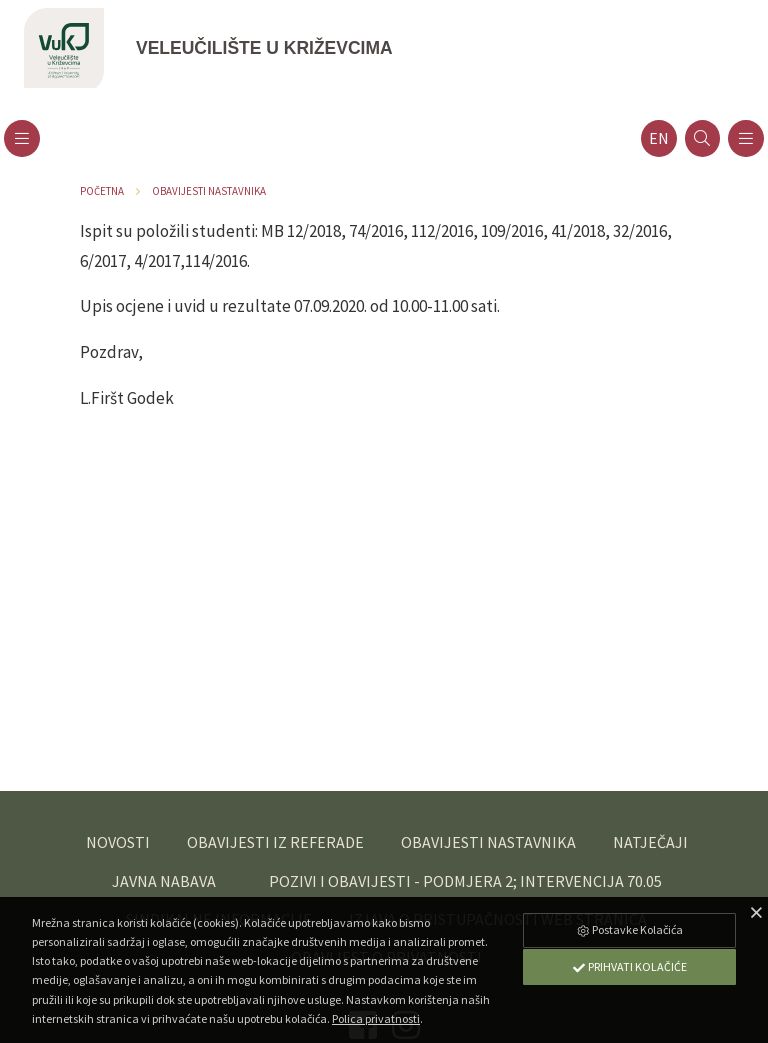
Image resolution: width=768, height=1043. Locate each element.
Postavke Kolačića (629, 929)
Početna (102, 191)
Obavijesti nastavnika (209, 191)
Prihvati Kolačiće (629, 966)
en (659, 138)
